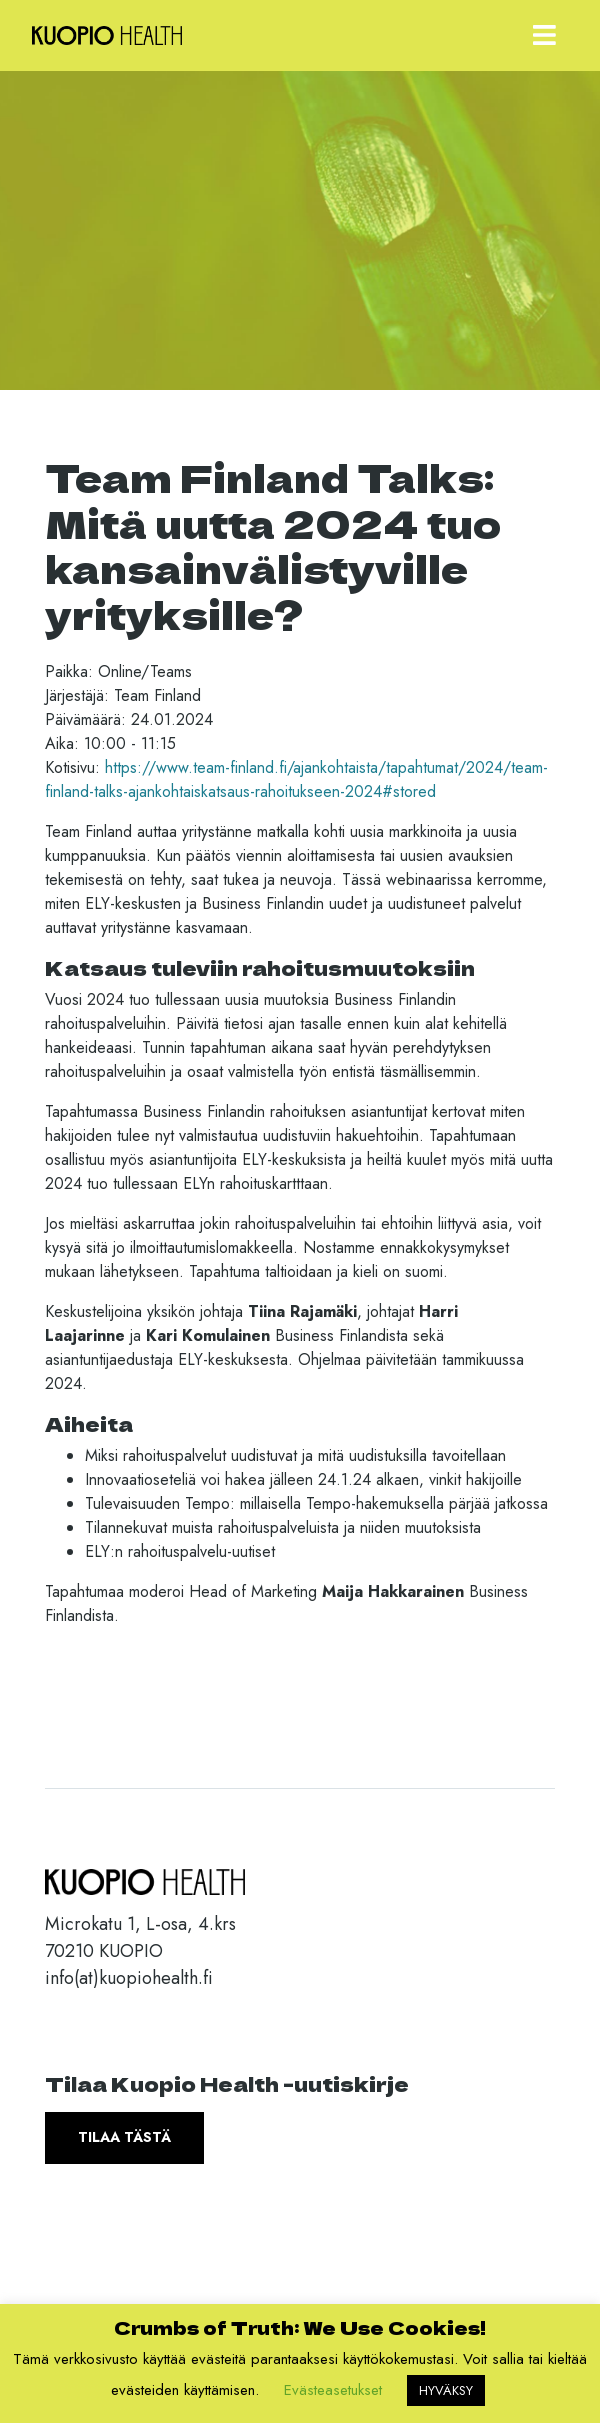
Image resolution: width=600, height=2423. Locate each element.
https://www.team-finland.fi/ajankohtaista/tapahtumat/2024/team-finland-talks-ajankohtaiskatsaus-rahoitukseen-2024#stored (296, 779)
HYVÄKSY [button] (446, 2390)
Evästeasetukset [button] (333, 2390)
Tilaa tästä (124, 2137)
